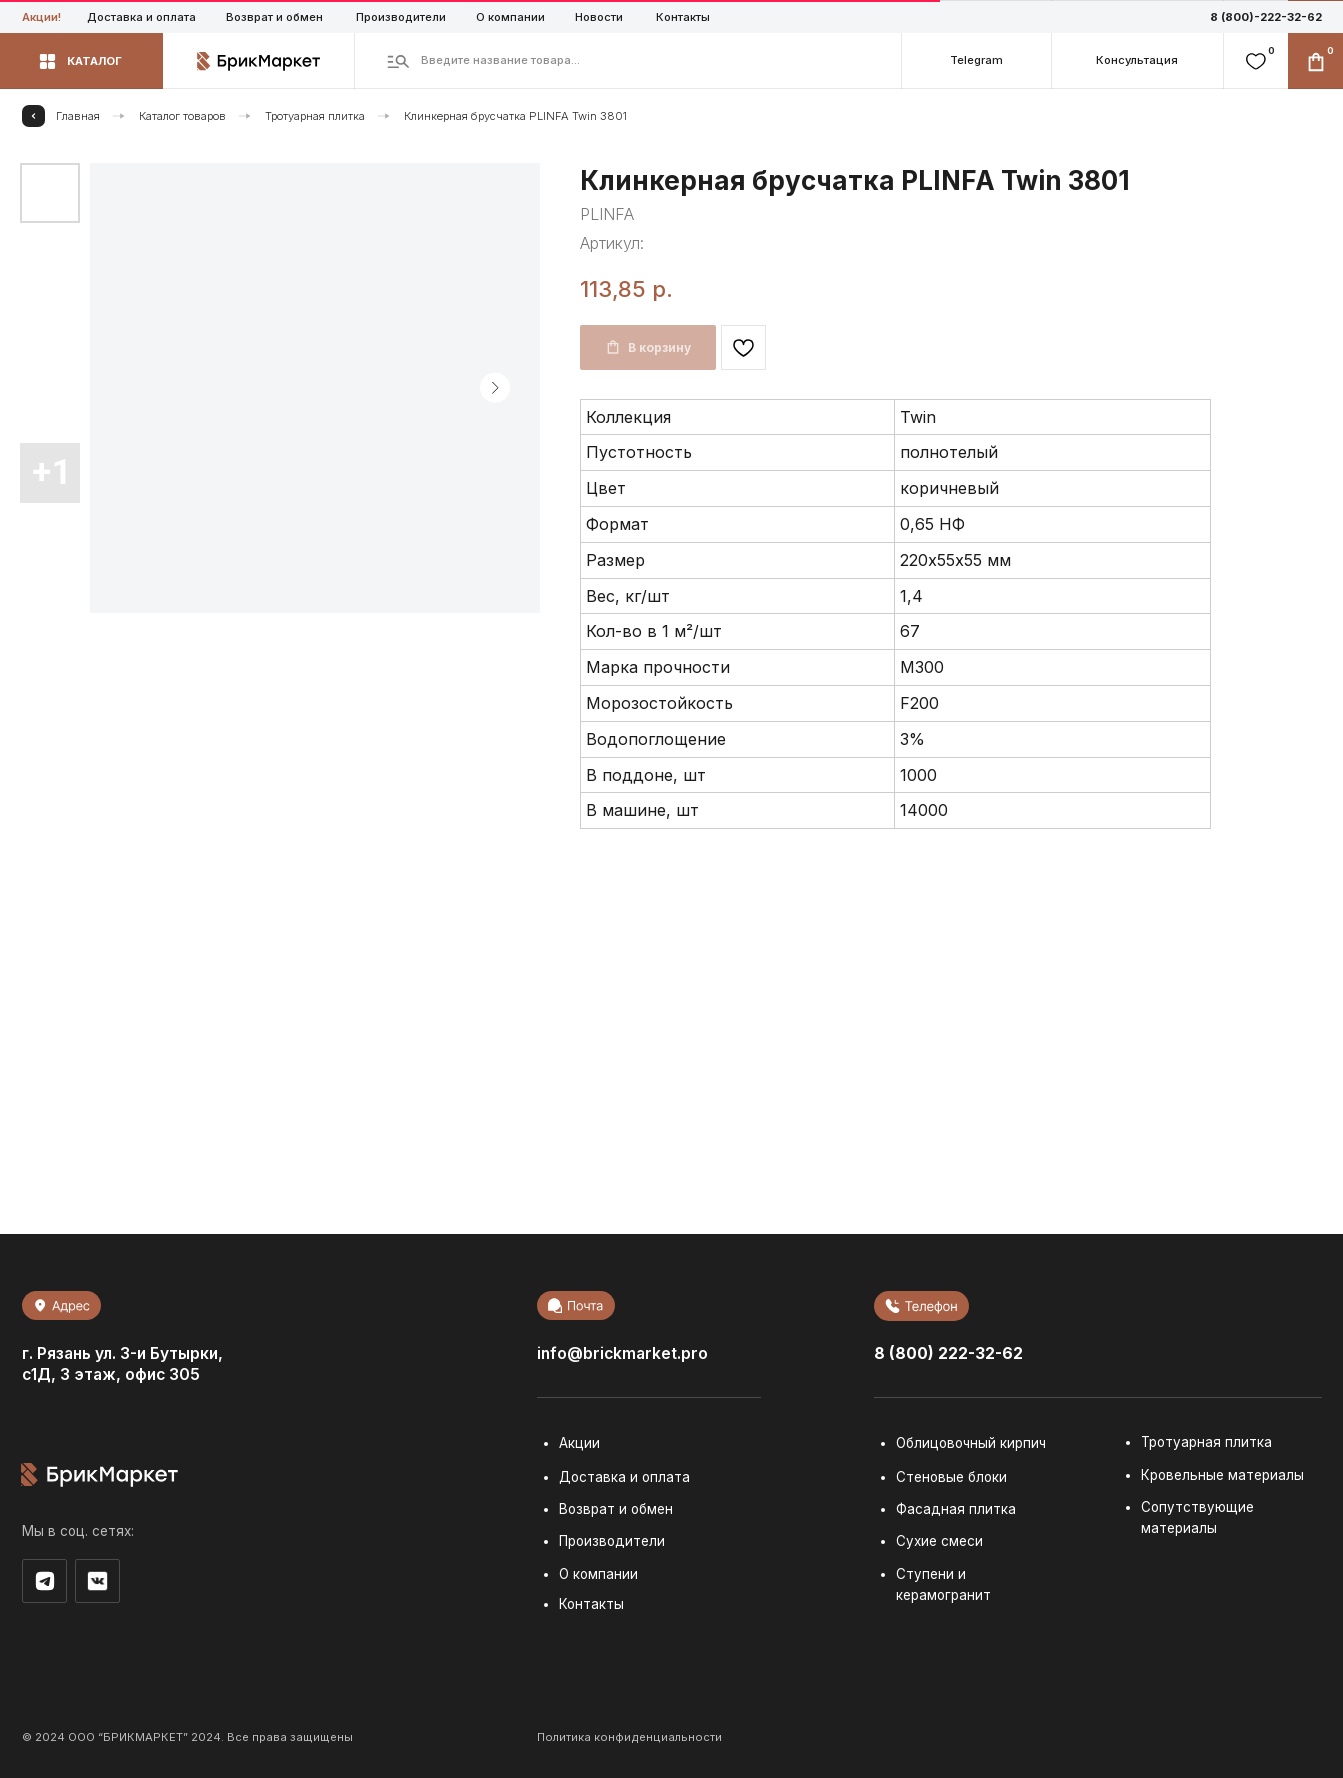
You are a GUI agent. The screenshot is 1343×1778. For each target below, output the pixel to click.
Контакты (683, 17)
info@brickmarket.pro (622, 1353)
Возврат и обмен (274, 17)
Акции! (41, 17)
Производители (401, 17)
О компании (510, 17)
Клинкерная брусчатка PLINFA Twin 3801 (515, 116)
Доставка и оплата (141, 17)
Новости (599, 17)
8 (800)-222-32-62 (1266, 17)
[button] (81, 61)
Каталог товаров (182, 116)
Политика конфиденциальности (629, 1737)
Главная (78, 116)
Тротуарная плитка (315, 116)
